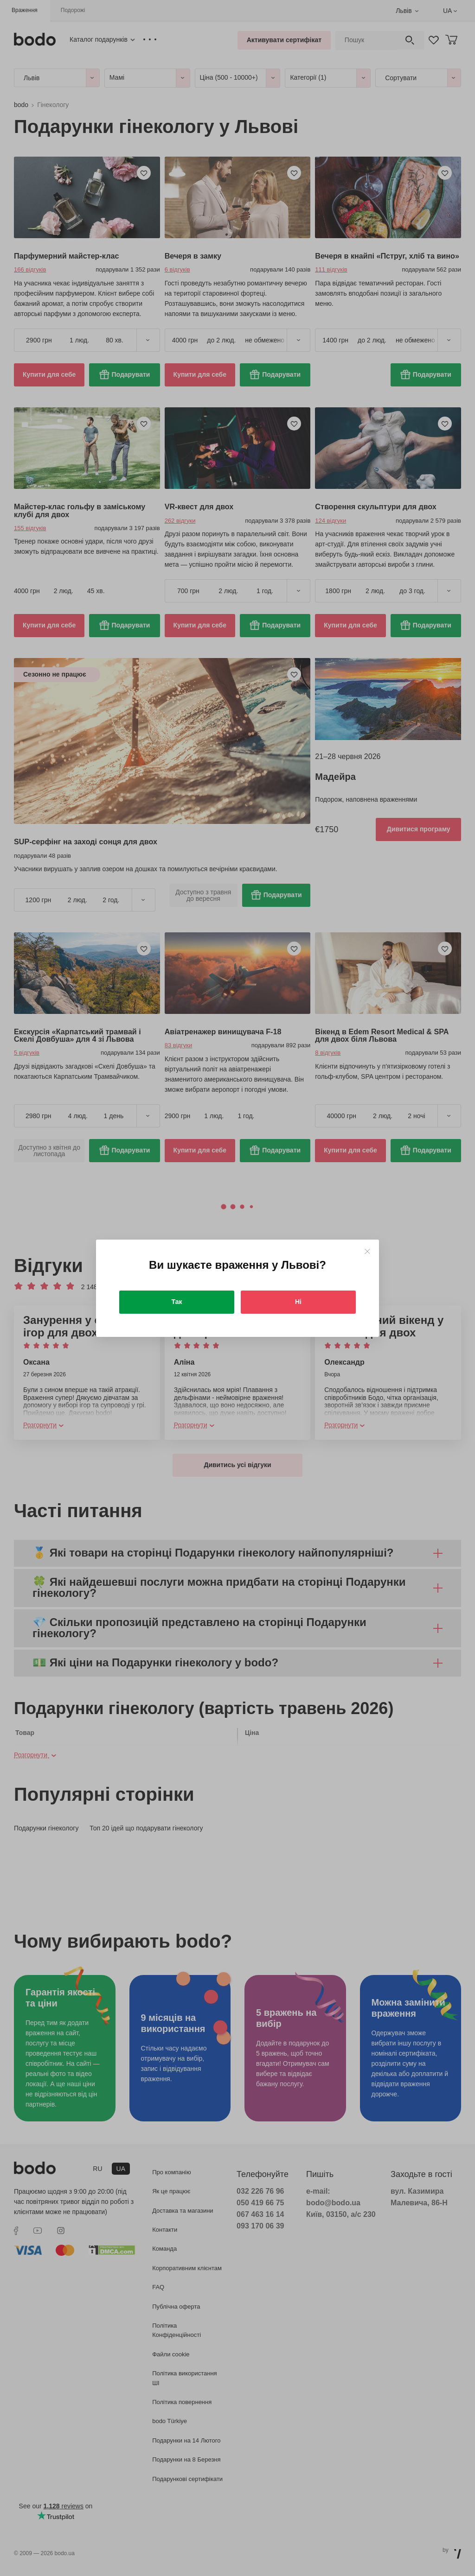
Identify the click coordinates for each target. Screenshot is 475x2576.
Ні (298, 1301)
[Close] (367, 1251)
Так (177, 1301)
